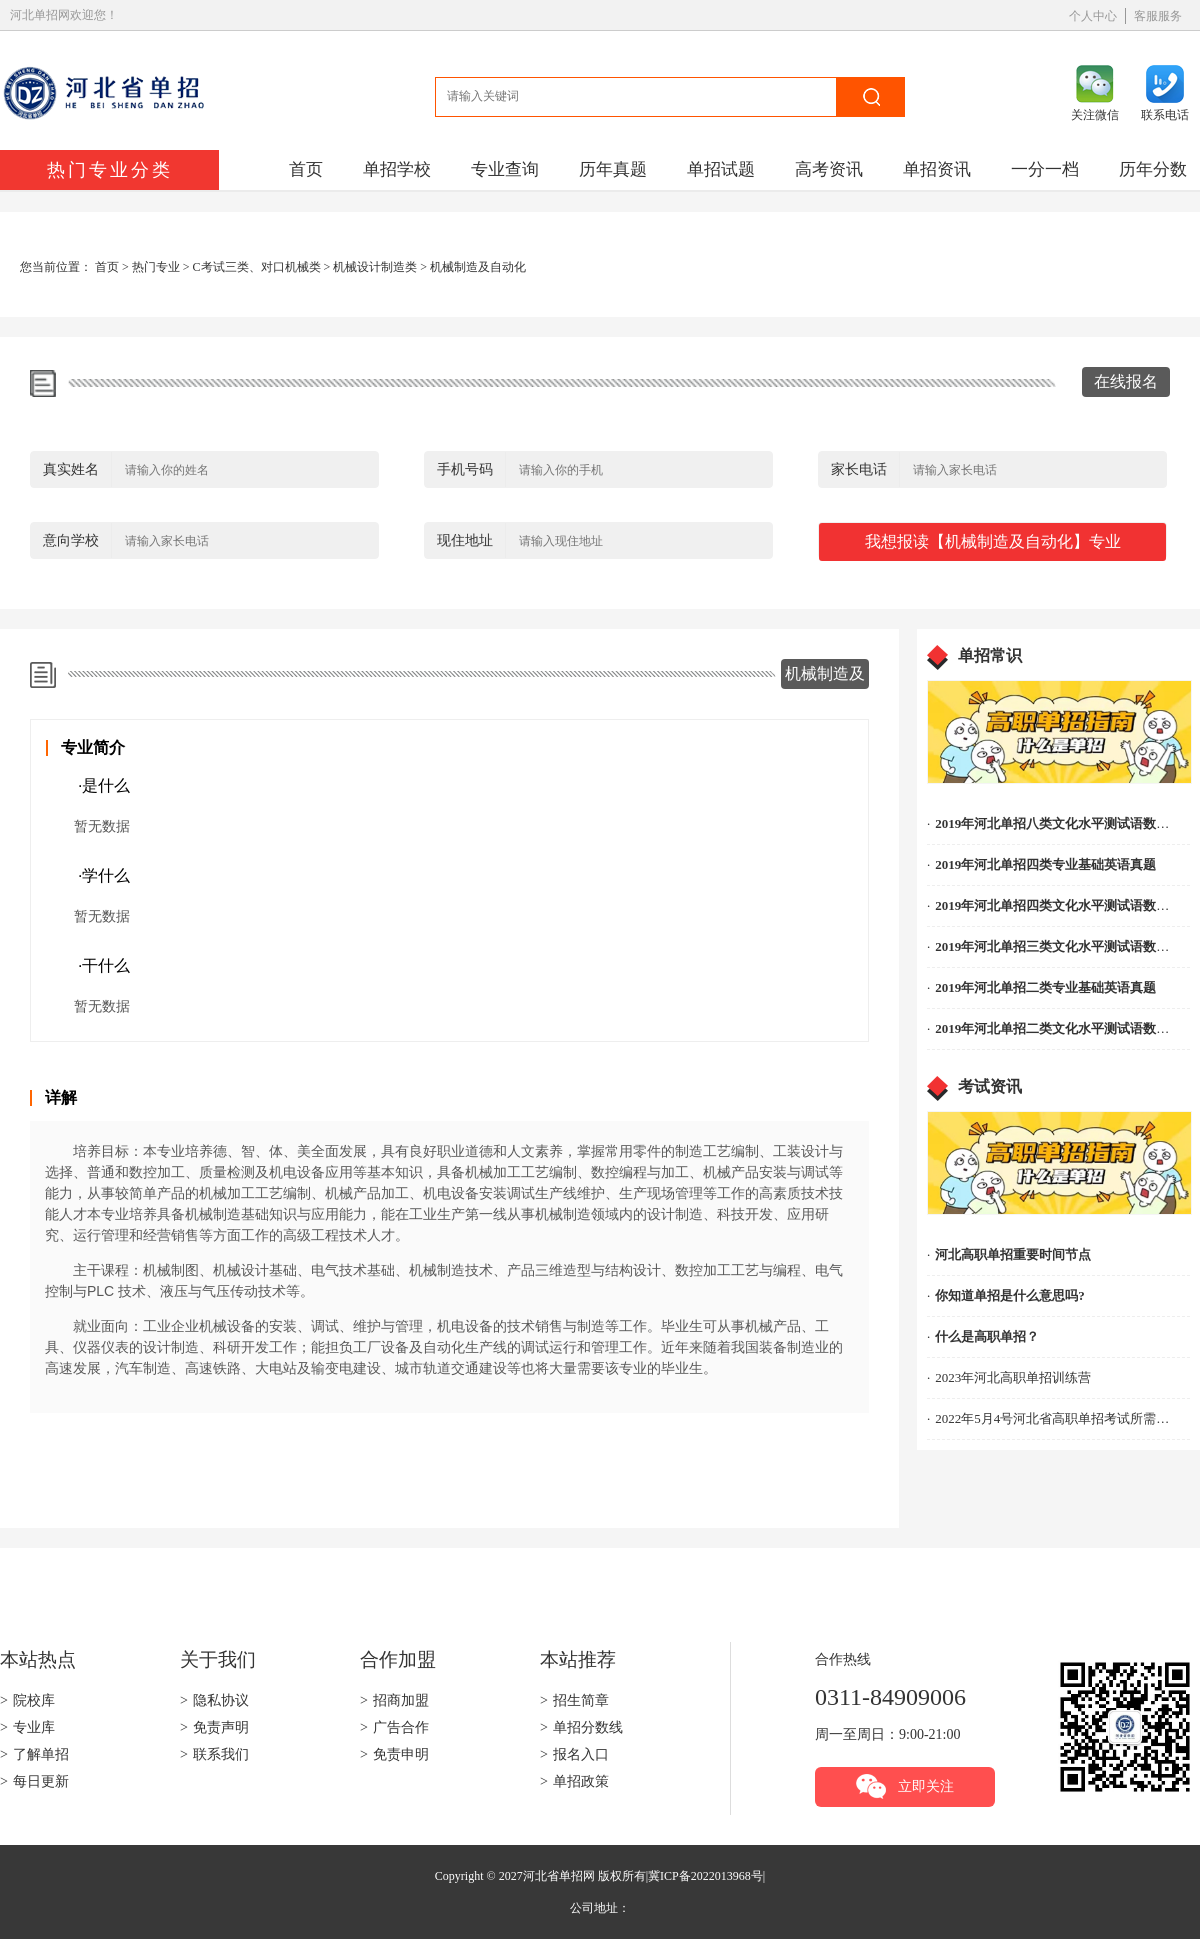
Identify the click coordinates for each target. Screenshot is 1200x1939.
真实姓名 (71, 469)
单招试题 (721, 169)
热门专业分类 (110, 170)
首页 (306, 169)
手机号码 (465, 469)
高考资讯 (829, 169)
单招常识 (990, 655)
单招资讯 (937, 169)
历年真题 (613, 169)
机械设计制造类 (375, 267)
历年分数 (1153, 169)
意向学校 (71, 540)
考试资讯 (990, 1086)
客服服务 (1158, 16)
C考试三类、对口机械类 (257, 267)
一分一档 (1045, 169)
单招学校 (397, 169)
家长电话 (859, 469)
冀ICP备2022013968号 (705, 1876)
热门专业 (156, 267)
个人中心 (1093, 16)
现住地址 (465, 540)
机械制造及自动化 (478, 267)
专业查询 (505, 169)
